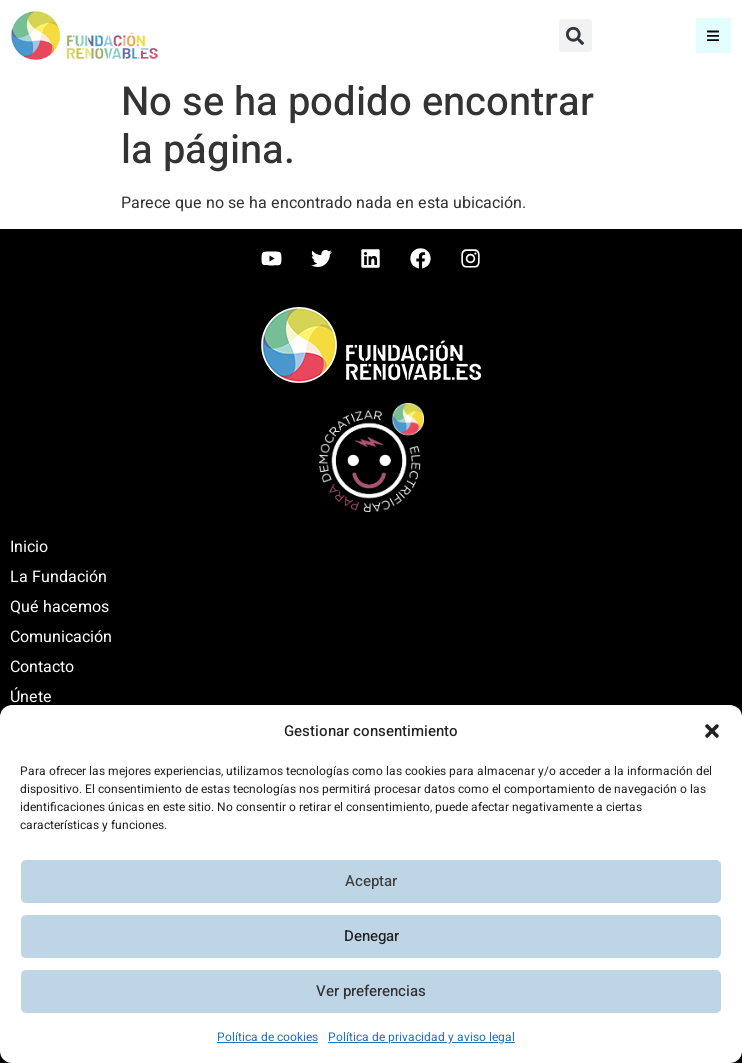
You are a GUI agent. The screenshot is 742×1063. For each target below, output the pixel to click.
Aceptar (371, 882)
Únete (31, 697)
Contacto (42, 667)
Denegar (371, 937)
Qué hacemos (59, 607)
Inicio (29, 547)
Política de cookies (267, 1037)
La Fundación (58, 577)
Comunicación (61, 637)
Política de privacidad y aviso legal (421, 1037)
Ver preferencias (371, 992)
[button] (712, 731)
